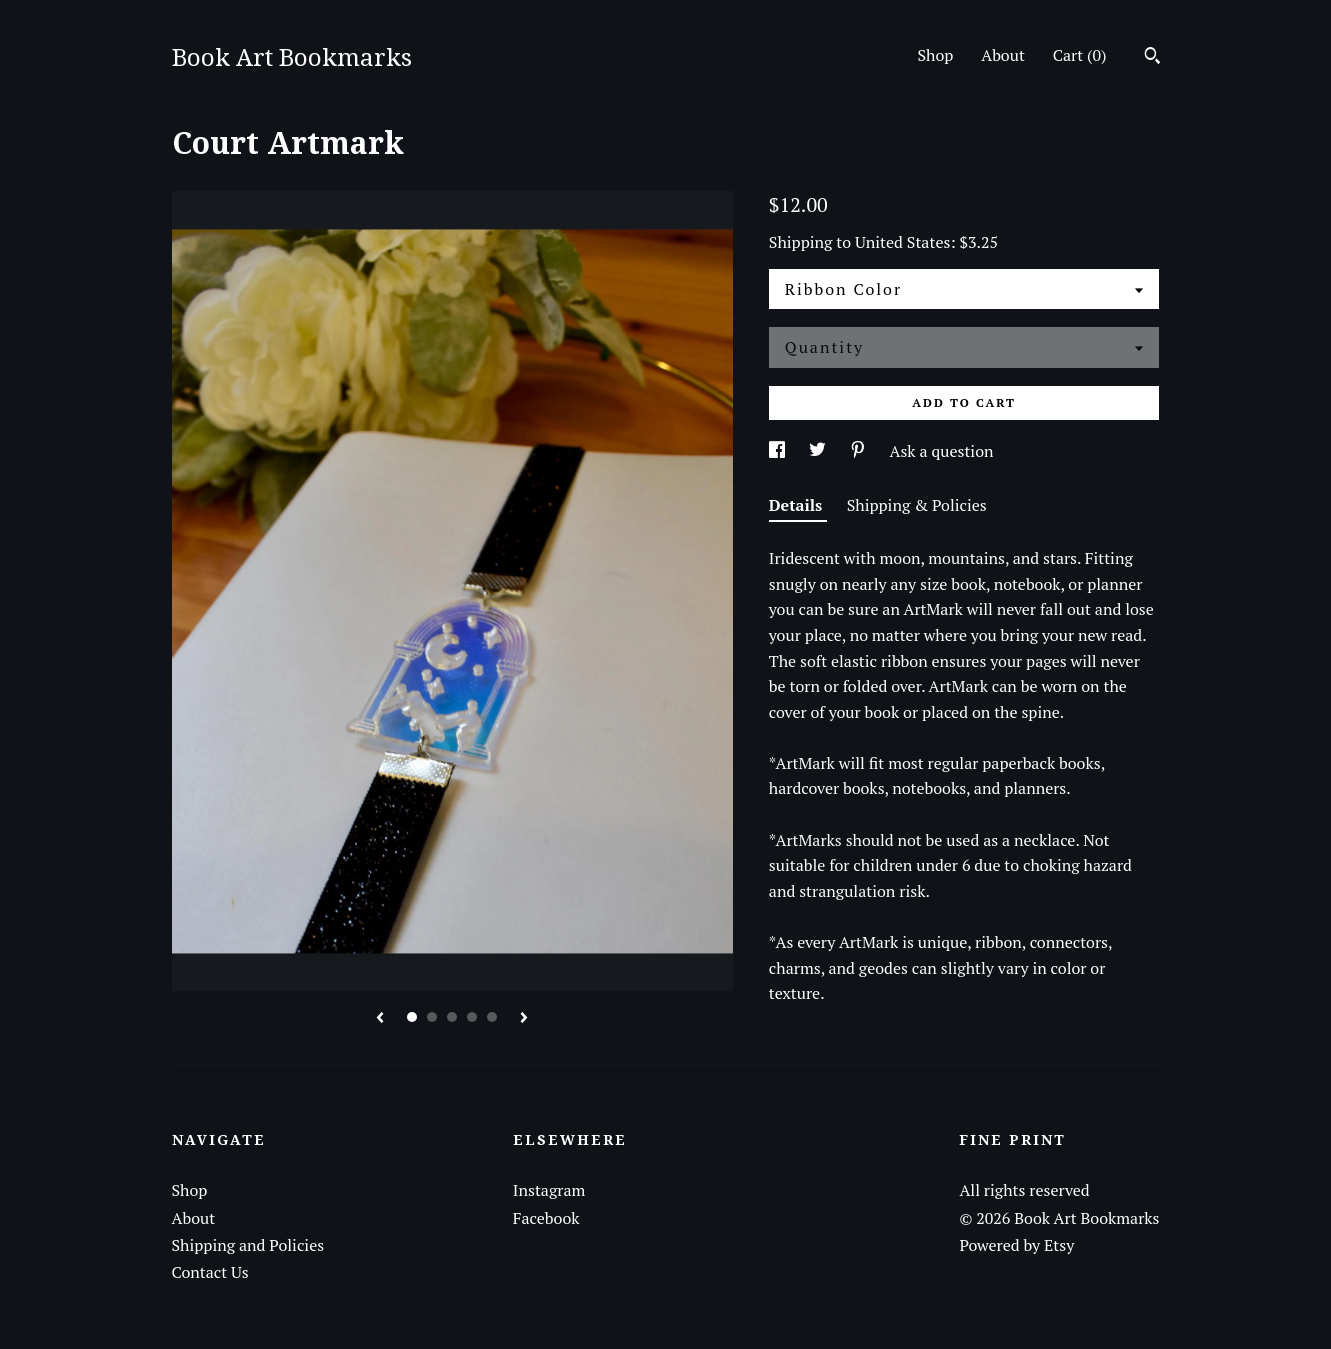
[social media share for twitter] (819, 451)
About (1003, 55)
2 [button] (432, 1017)
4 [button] (472, 1017)
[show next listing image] (524, 1019)
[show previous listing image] (380, 1019)
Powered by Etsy (1016, 1245)
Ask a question (942, 451)
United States (902, 242)
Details (798, 505)
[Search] (1152, 58)
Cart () (1080, 55)
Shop (935, 55)
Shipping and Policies (248, 1245)
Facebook (546, 1218)
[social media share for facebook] (779, 451)
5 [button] (492, 1017)
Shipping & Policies (917, 505)
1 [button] (412, 1017)
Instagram (549, 1190)
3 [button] (452, 1017)
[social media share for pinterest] (860, 451)
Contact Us (210, 1272)
